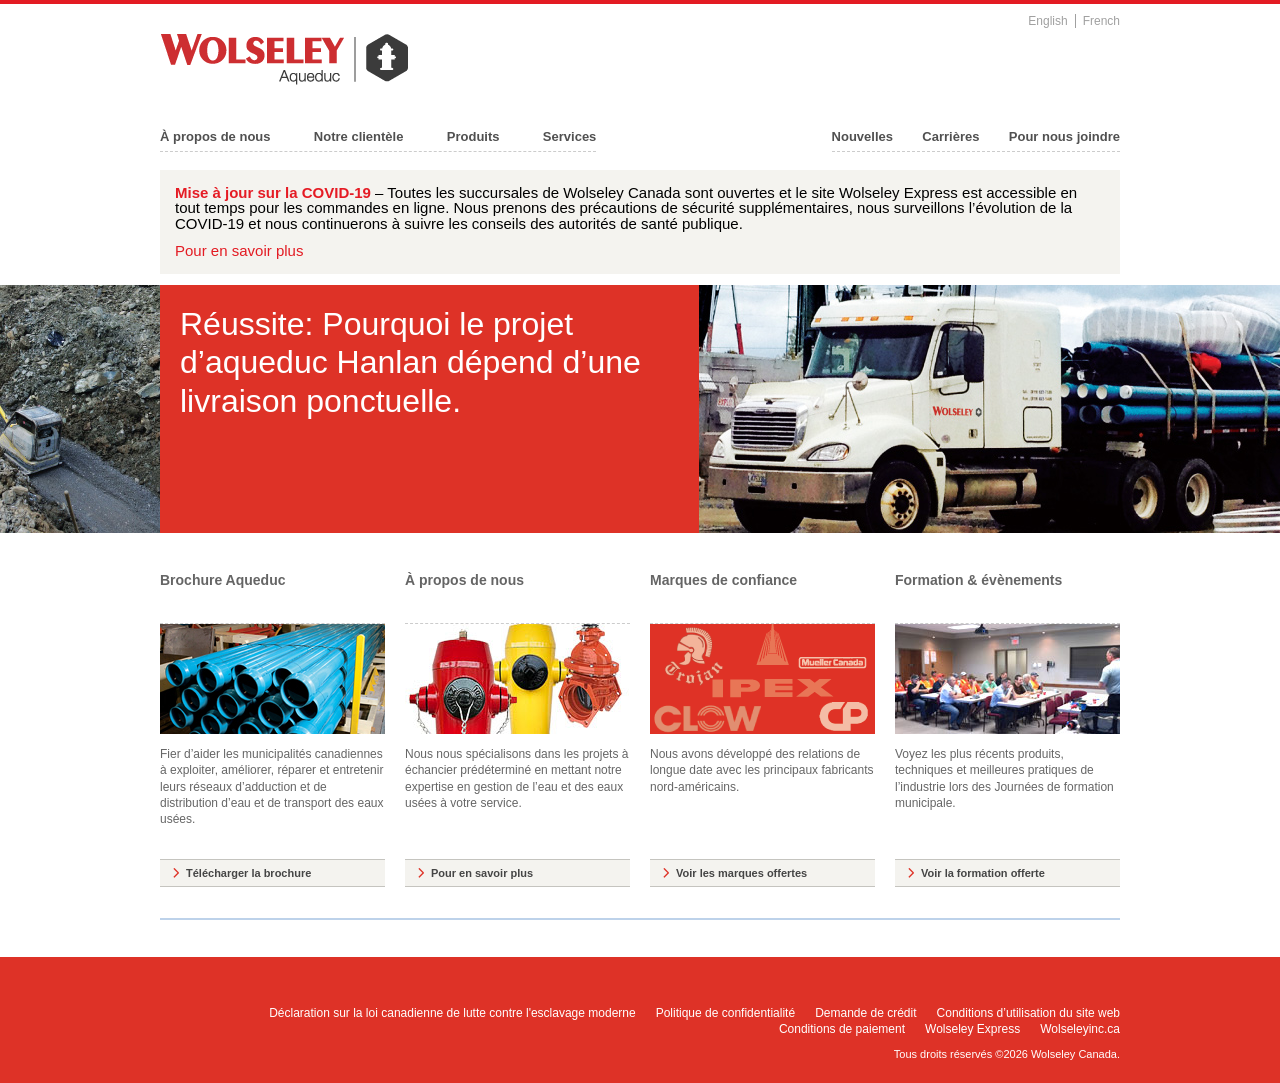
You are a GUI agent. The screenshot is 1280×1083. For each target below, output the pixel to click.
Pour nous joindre (1064, 136)
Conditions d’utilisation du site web (1028, 1013)
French (1101, 21)
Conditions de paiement (842, 1029)
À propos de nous (215, 136)
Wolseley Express (972, 1029)
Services (570, 136)
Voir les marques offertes (741, 873)
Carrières (950, 136)
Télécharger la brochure (248, 873)
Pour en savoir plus (239, 250)
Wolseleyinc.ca (1080, 1029)
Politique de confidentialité (725, 1013)
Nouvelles (862, 136)
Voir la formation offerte (983, 873)
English (1047, 21)
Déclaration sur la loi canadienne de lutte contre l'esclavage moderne (452, 1013)
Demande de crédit (865, 1013)
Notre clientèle (359, 136)
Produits (473, 136)
